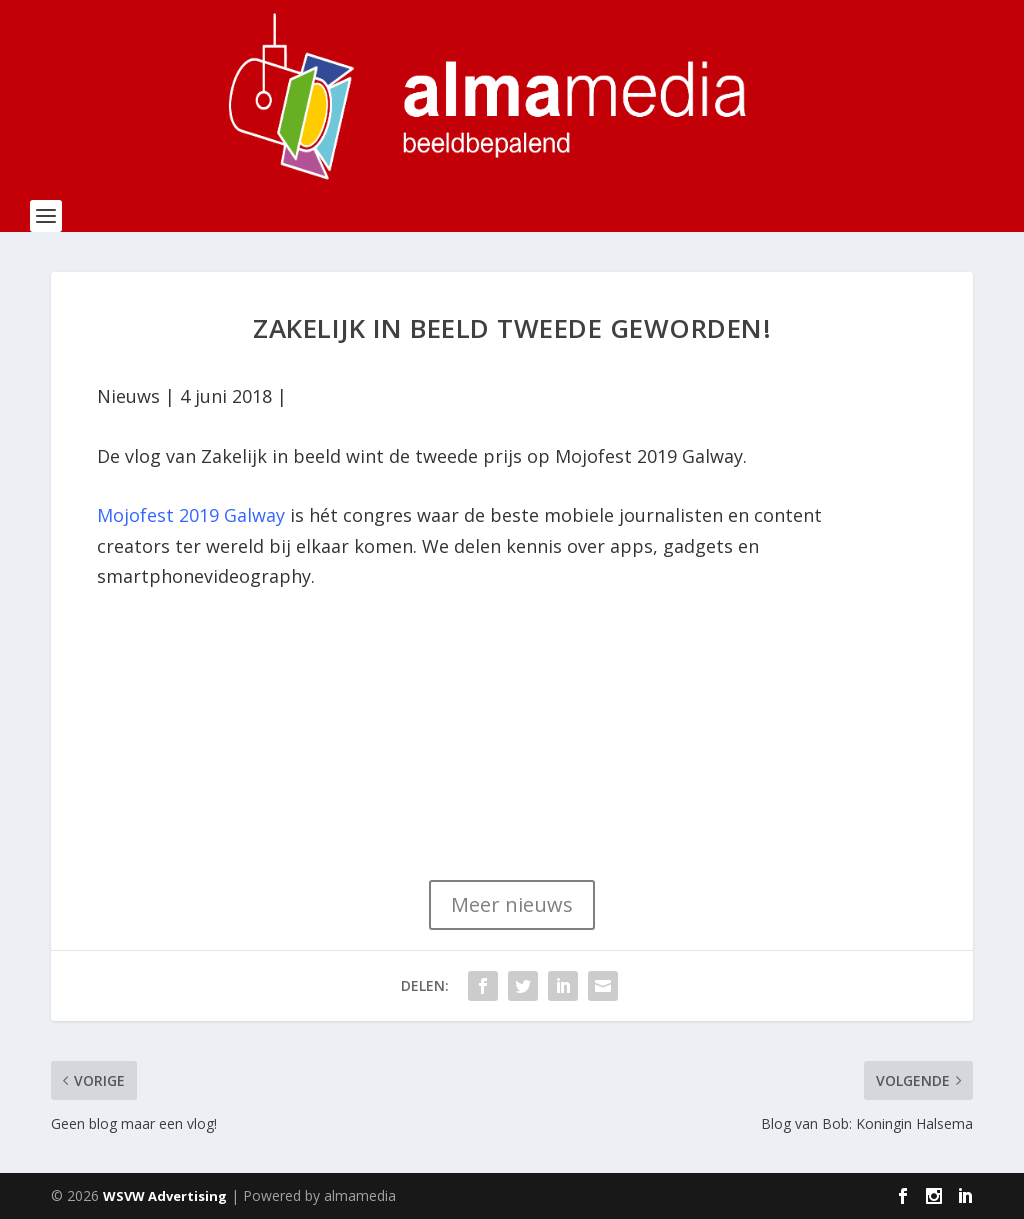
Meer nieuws (512, 904)
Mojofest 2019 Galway (191, 515)
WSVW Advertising (165, 1196)
